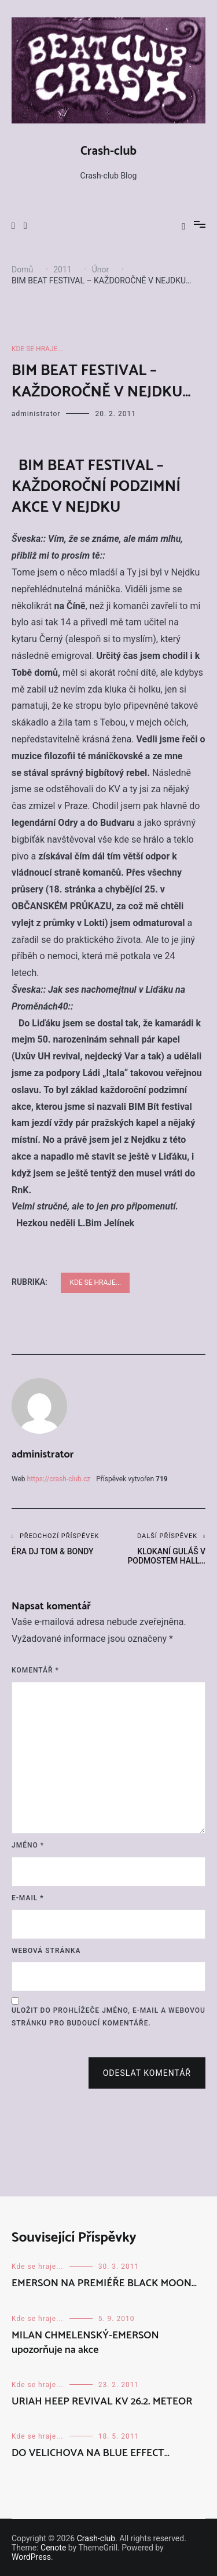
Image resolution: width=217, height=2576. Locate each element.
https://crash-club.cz (59, 1479)
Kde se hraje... (37, 349)
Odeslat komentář (147, 2073)
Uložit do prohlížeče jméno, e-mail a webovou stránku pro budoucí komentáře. (108, 2016)
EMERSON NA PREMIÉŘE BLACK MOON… (104, 2283)
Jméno (28, 1845)
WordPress (31, 2557)
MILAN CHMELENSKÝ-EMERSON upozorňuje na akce (85, 2343)
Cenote (53, 2547)
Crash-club (108, 151)
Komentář (35, 1670)
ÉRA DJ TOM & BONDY (60, 1544)
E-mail (28, 1898)
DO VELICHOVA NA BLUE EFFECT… (91, 2453)
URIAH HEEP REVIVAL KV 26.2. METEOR (102, 2401)
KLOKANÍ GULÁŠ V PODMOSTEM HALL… (157, 1548)
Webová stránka (46, 1951)
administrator (36, 414)
